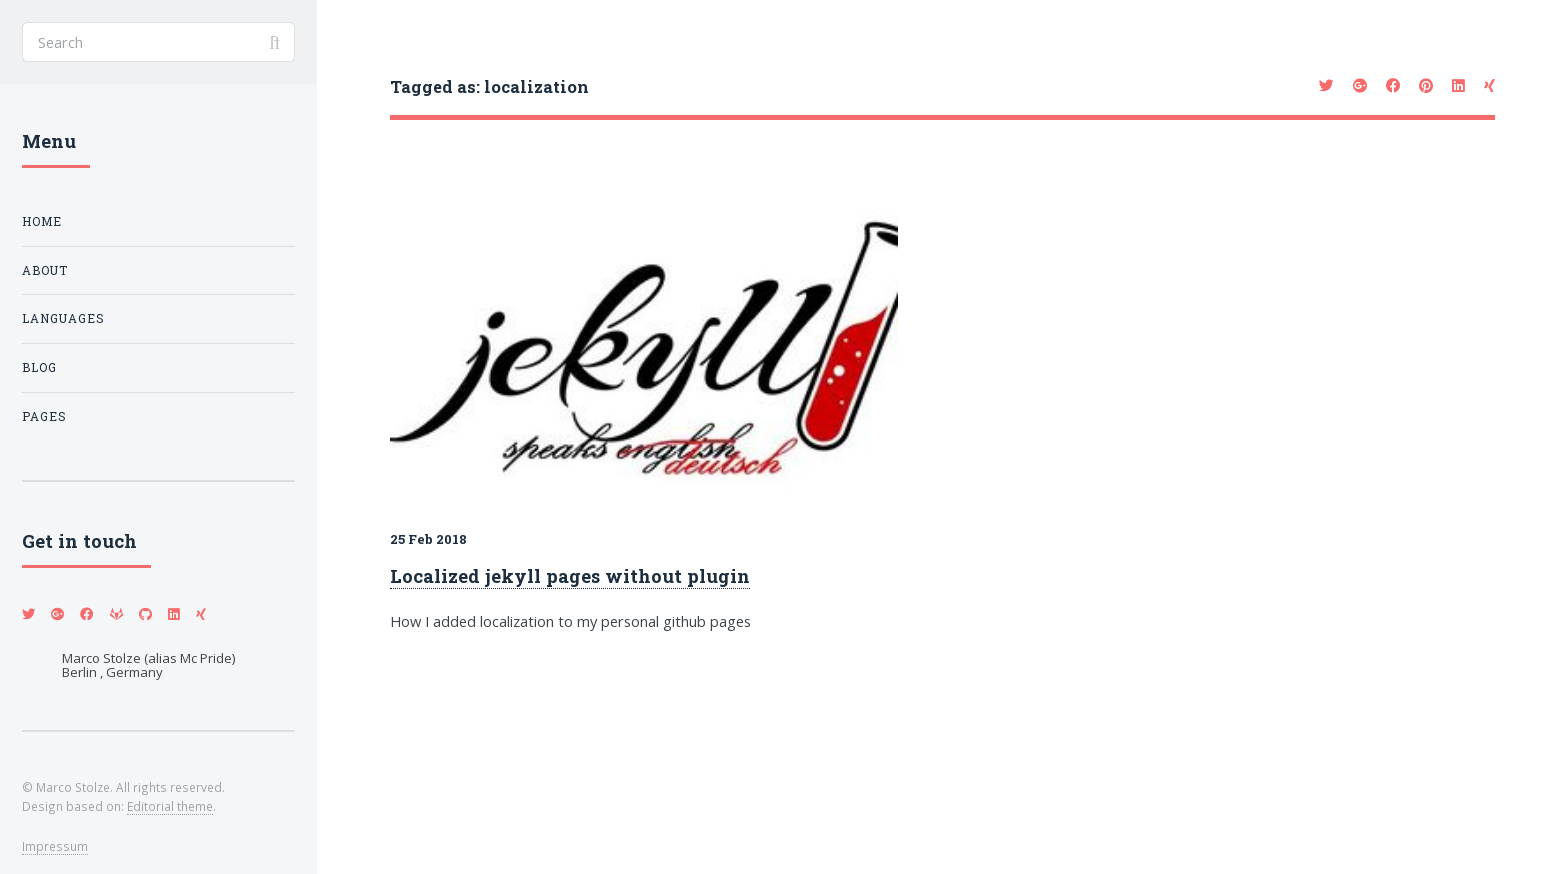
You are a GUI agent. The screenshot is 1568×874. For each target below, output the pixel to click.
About (45, 270)
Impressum (55, 846)
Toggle (350, 41)
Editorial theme (170, 806)
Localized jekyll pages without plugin (570, 576)
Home (42, 221)
